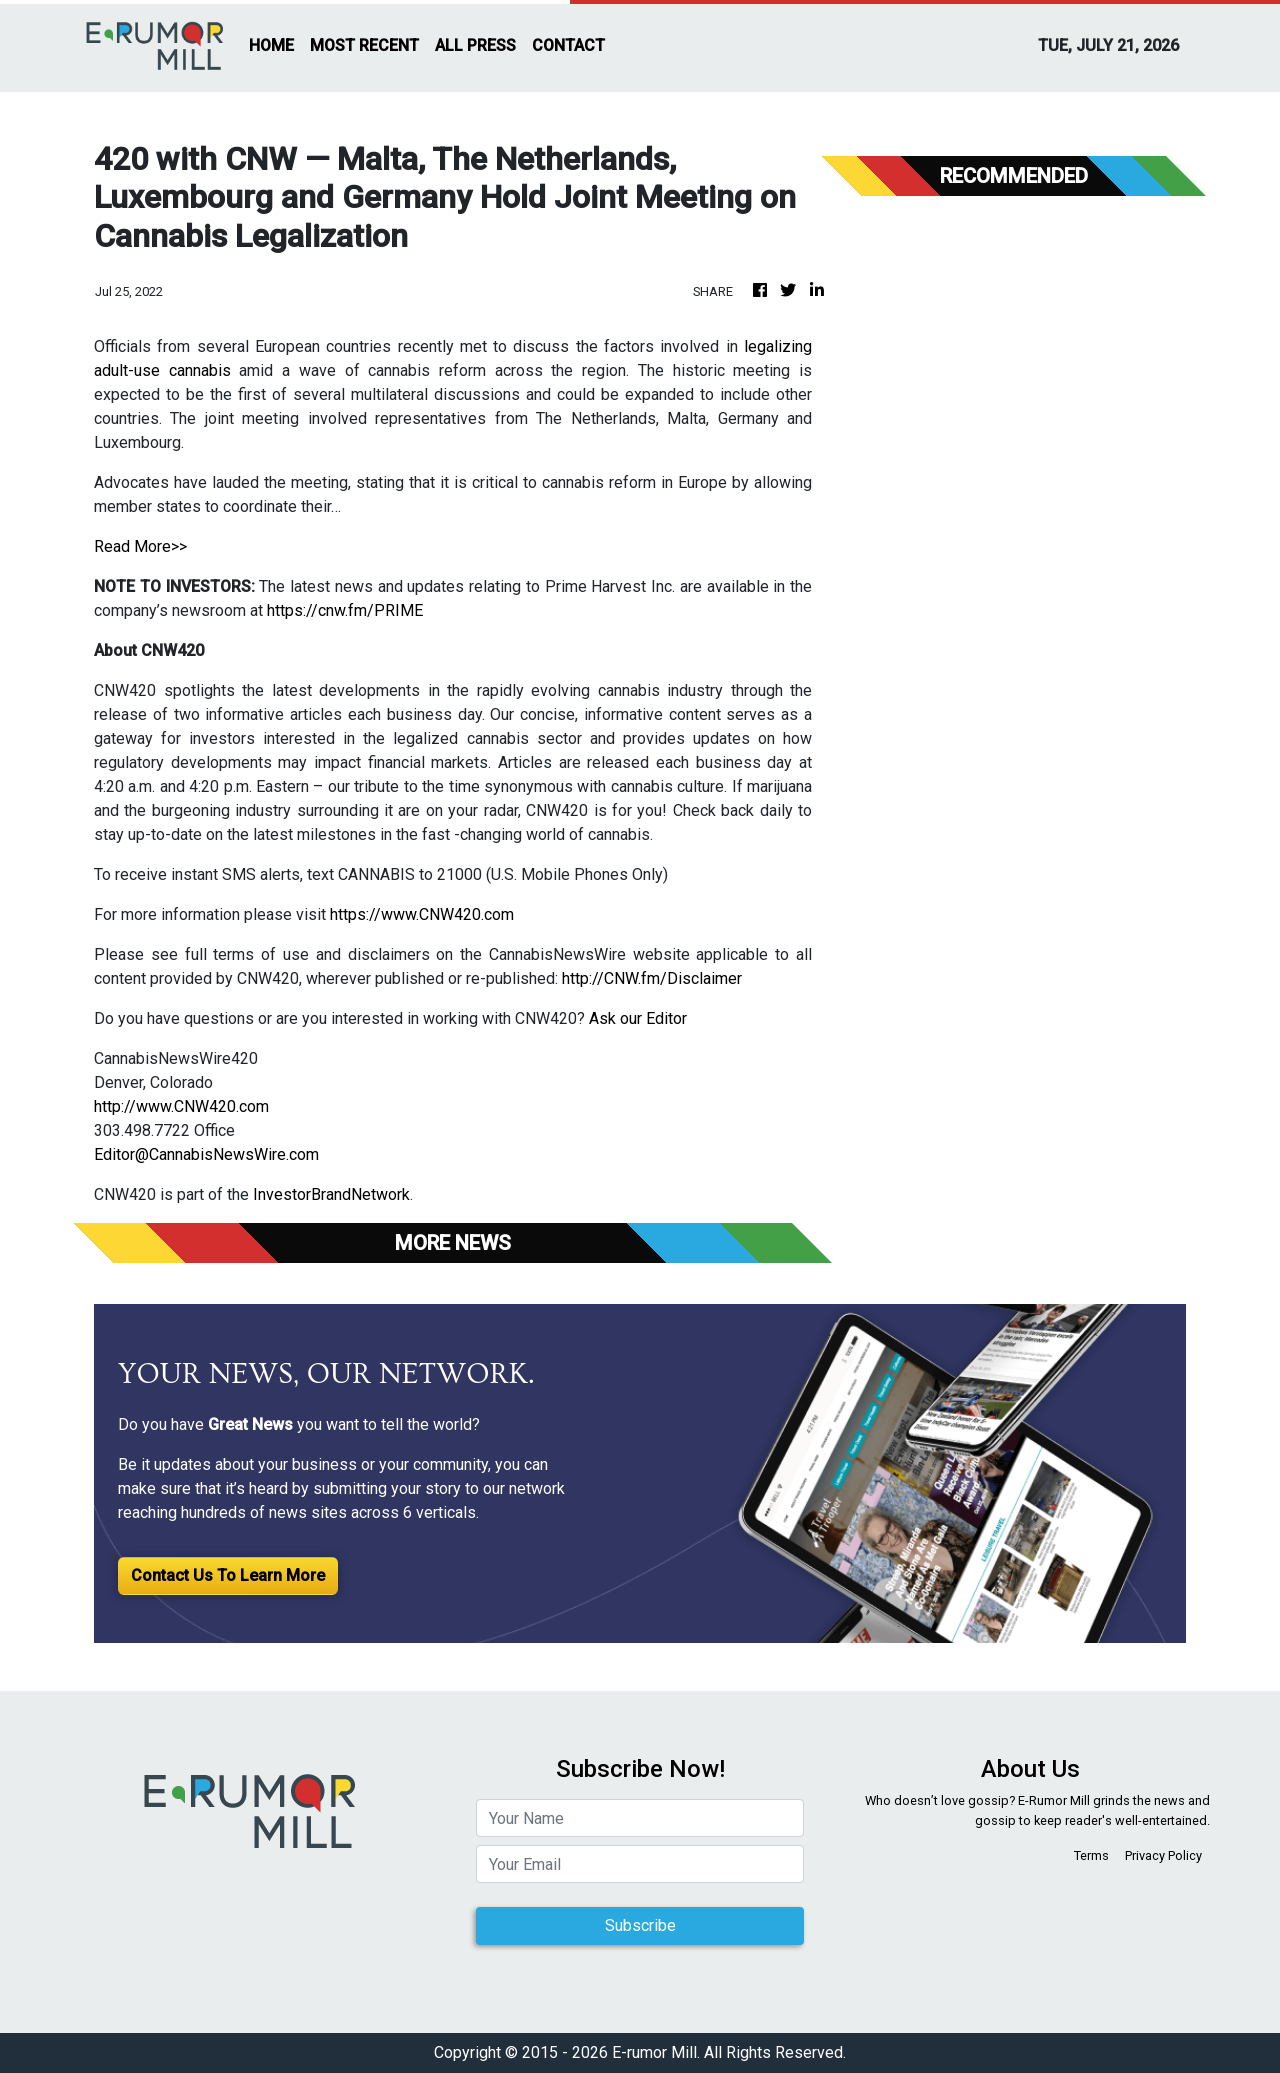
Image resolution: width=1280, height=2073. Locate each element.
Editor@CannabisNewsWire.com (206, 1154)
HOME (271, 45)
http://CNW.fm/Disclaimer (652, 978)
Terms (1091, 1855)
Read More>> (140, 546)
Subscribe (640, 1925)
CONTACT (568, 45)
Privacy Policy (1163, 1855)
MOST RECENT (364, 45)
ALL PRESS (475, 45)
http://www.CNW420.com (181, 1106)
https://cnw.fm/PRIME (345, 610)
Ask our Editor (638, 1018)
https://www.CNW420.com (422, 914)
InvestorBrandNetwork (331, 1194)
